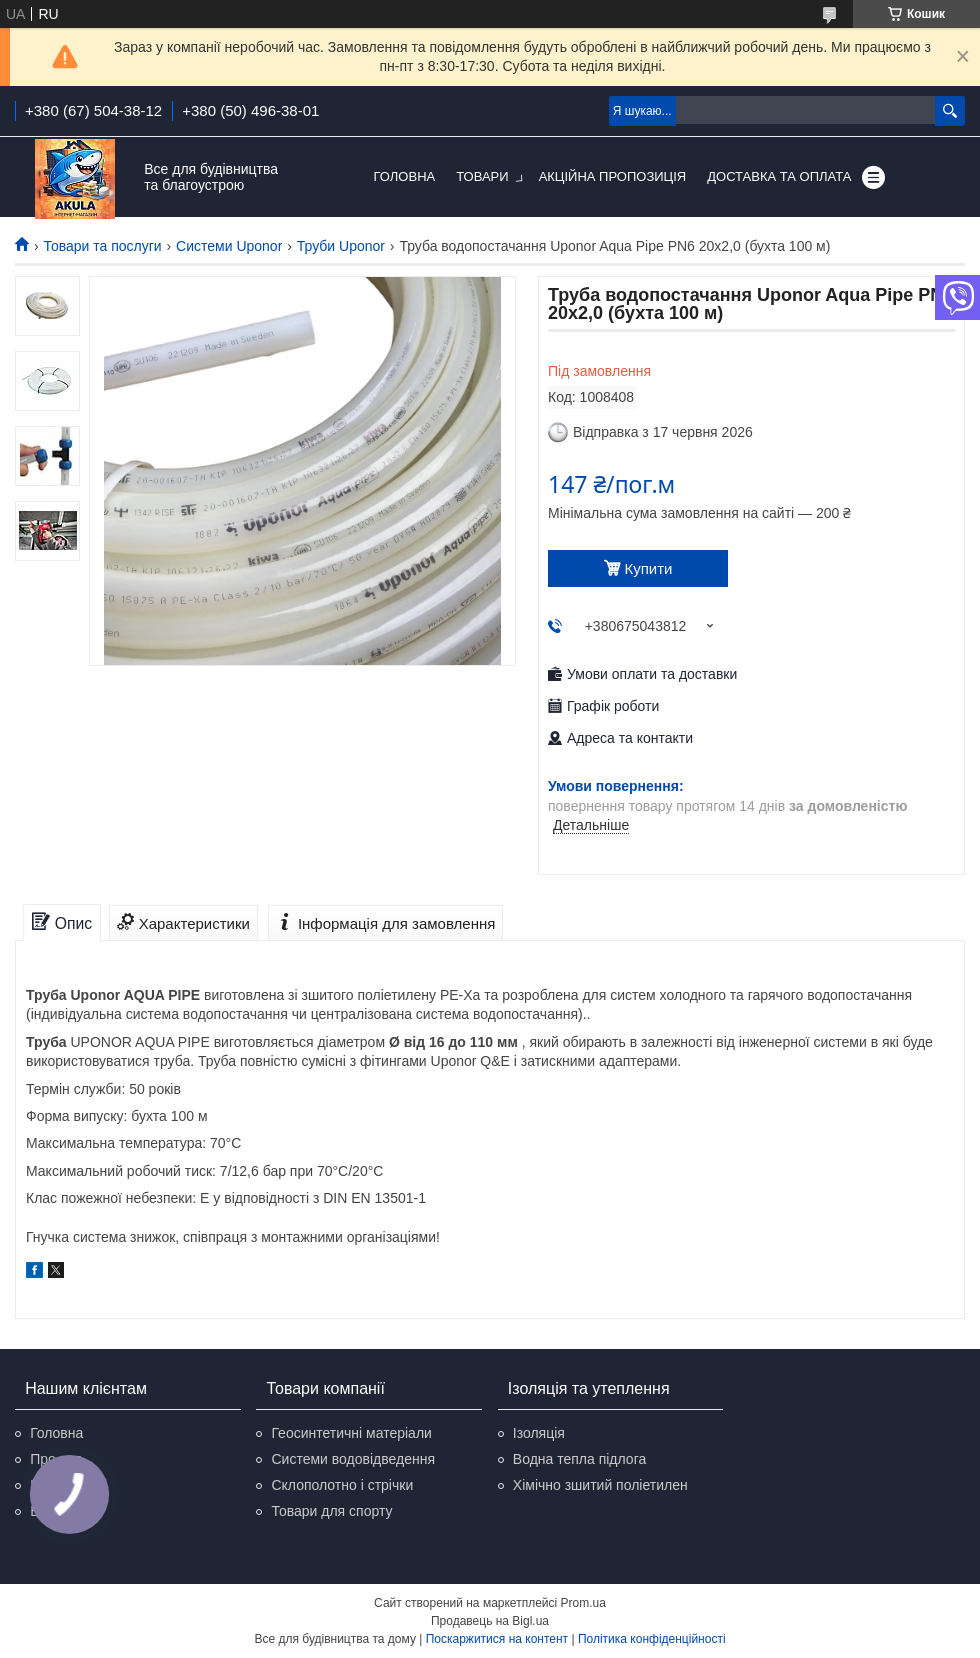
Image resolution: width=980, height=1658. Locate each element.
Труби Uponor (341, 246)
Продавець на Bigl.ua (490, 1621)
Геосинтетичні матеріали (351, 1433)
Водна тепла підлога (579, 1459)
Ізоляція (539, 1433)
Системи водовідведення (353, 1459)
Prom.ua (583, 1603)
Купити (649, 568)
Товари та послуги (102, 246)
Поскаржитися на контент (497, 1639)
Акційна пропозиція (613, 176)
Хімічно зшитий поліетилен (600, 1485)
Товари (482, 176)
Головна (405, 176)
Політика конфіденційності (652, 1639)
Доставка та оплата (779, 176)
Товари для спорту (331, 1511)
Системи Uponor (229, 246)
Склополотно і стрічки (342, 1485)
